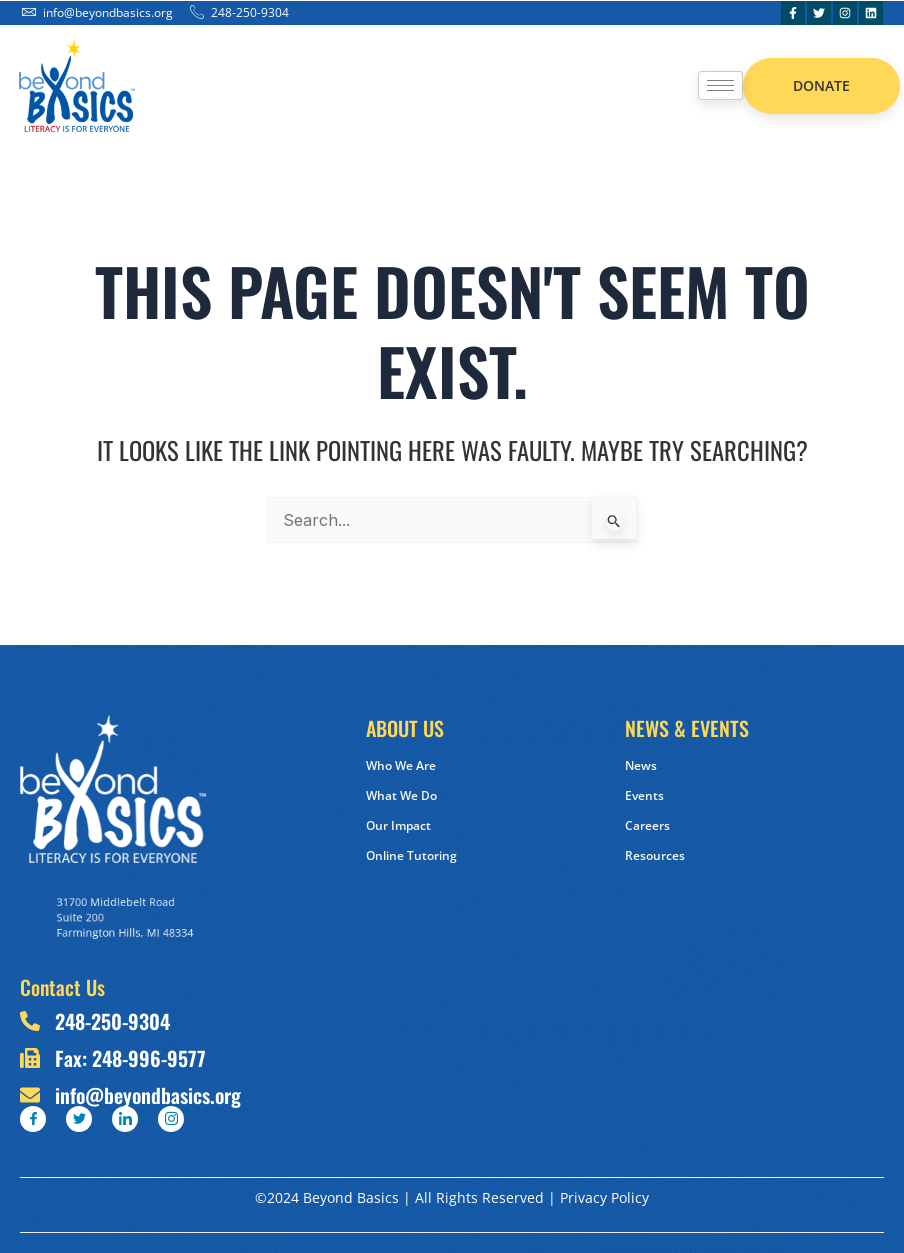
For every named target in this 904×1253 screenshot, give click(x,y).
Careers (647, 825)
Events (644, 795)
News (641, 765)
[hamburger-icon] (720, 85)
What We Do (401, 795)
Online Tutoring (411, 855)
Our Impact (398, 825)
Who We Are (401, 765)
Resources (655, 855)
